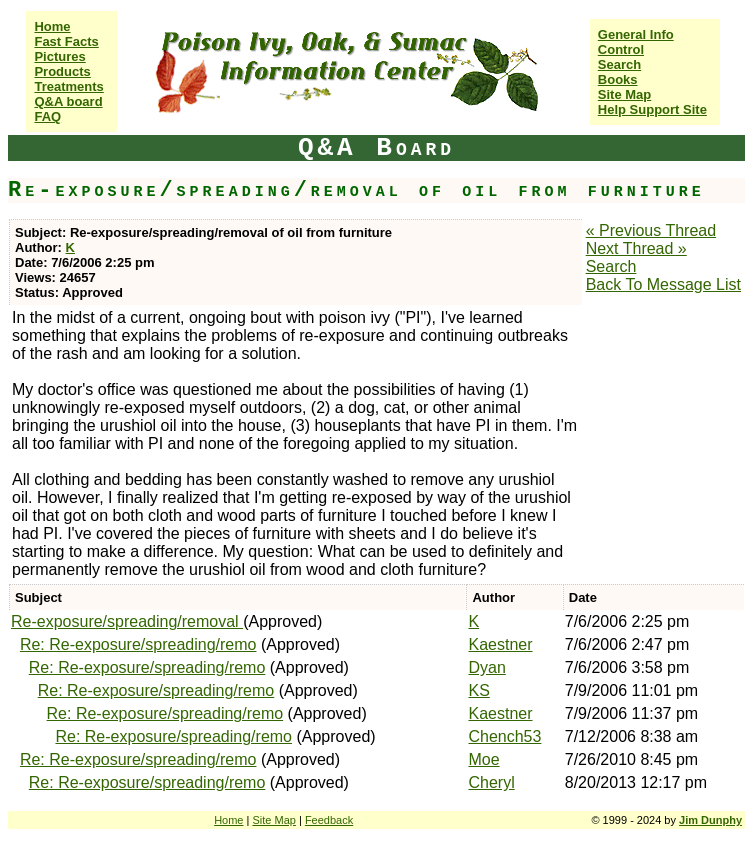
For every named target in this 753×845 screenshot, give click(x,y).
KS (478, 690)
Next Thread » (636, 248)
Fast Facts (66, 41)
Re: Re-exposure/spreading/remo (138, 644)
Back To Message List (663, 284)
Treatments (68, 86)
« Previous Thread (651, 230)
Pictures (59, 56)
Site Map (624, 94)
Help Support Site (652, 109)
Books (618, 79)
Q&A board (68, 101)
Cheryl (491, 782)
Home (52, 26)
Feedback (329, 820)
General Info (636, 34)
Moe (483, 759)
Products (62, 71)
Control (621, 49)
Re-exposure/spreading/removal (127, 621)
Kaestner (500, 644)
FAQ (47, 116)
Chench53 (504, 736)
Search (619, 64)
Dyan (486, 667)
